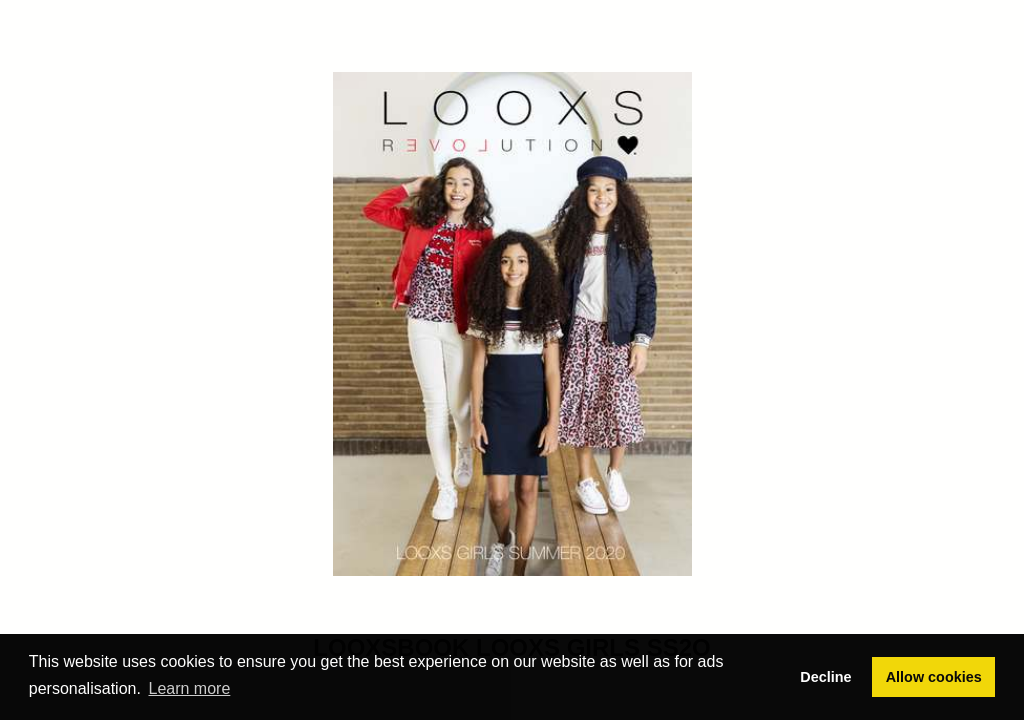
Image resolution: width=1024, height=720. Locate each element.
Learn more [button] (190, 688)
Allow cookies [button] (934, 677)
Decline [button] (825, 677)
